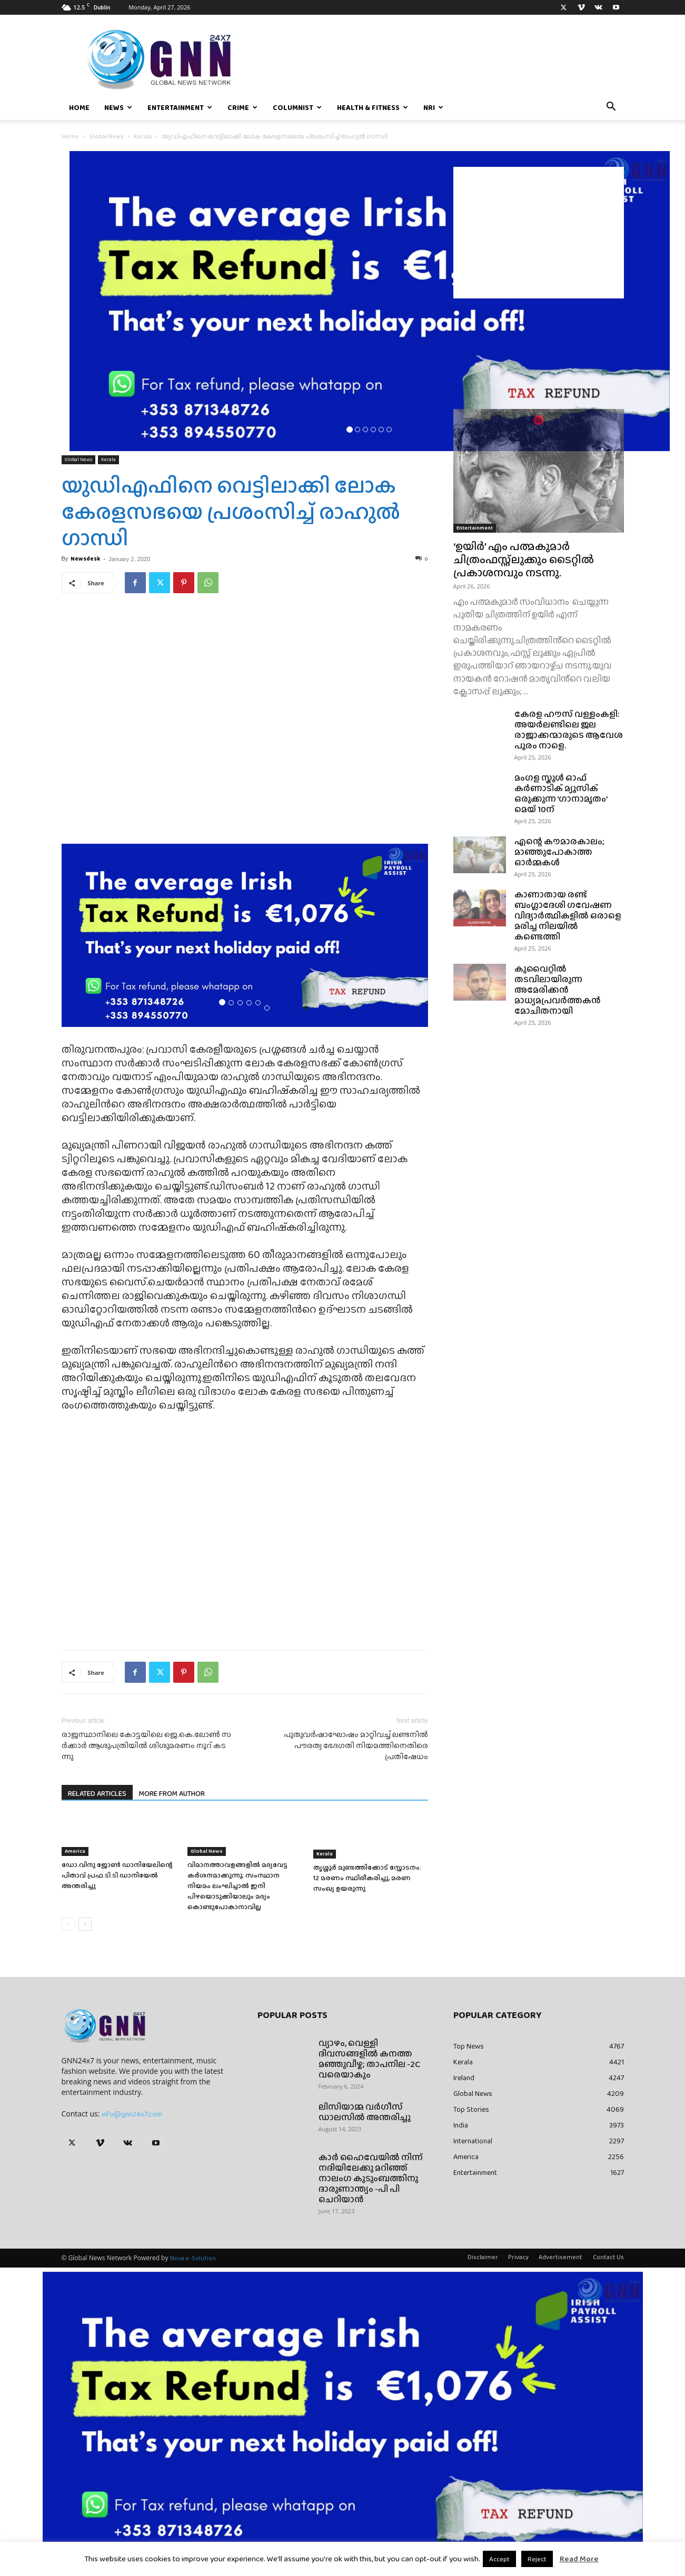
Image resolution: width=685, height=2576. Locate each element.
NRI (433, 107)
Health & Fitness (372, 107)
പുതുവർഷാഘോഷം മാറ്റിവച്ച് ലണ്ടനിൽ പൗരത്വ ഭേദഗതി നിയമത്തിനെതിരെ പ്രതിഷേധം (356, 1745)
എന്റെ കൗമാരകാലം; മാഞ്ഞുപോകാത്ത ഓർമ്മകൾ (559, 852)
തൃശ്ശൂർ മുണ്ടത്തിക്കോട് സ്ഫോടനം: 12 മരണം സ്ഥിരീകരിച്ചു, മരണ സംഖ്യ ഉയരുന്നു (367, 1877)
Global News (106, 136)
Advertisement (560, 2257)
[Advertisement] (538, 232)
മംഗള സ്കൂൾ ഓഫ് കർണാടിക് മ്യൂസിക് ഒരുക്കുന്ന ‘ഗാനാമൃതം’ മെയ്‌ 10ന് (560, 793)
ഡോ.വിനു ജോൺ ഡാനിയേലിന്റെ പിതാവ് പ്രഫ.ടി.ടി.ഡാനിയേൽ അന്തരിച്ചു (117, 1875)
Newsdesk (85, 558)
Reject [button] (537, 2559)
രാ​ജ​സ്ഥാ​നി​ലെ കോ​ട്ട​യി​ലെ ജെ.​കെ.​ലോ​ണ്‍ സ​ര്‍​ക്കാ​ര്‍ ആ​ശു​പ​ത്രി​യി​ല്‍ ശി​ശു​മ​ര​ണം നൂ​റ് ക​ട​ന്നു (146, 1745)
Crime (242, 107)
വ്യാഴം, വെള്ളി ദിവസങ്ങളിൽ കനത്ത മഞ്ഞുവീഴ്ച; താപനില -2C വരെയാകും (369, 2058)
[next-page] (85, 1924)
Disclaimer (483, 2257)
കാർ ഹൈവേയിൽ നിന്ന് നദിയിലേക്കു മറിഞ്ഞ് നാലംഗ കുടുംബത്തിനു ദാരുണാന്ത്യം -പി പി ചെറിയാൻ (371, 2178)
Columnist (297, 107)
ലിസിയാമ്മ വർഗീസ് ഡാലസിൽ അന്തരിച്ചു (365, 2112)
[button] (611, 108)
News (118, 107)
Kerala (143, 136)
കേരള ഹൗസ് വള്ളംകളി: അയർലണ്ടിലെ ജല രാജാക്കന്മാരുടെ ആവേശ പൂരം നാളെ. (568, 729)
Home (79, 107)
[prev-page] (68, 1924)
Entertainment (179, 107)
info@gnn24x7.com (132, 2114)
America (75, 1851)
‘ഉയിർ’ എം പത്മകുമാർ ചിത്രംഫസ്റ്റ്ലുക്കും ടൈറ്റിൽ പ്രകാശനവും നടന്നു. (523, 559)
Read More (579, 2558)
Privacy (518, 2257)
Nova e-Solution (193, 2258)
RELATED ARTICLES (97, 1793)
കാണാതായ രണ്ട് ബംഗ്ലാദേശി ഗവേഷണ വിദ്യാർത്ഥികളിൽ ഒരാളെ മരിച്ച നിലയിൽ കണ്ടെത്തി (567, 915)
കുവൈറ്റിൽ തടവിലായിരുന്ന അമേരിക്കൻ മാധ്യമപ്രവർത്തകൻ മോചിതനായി (557, 989)
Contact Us (608, 2257)
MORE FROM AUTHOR (172, 1793)
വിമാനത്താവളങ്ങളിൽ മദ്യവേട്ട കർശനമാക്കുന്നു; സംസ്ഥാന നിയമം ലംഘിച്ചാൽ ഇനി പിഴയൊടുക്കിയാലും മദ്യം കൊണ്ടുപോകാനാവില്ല (237, 1886)
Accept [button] (499, 2559)
